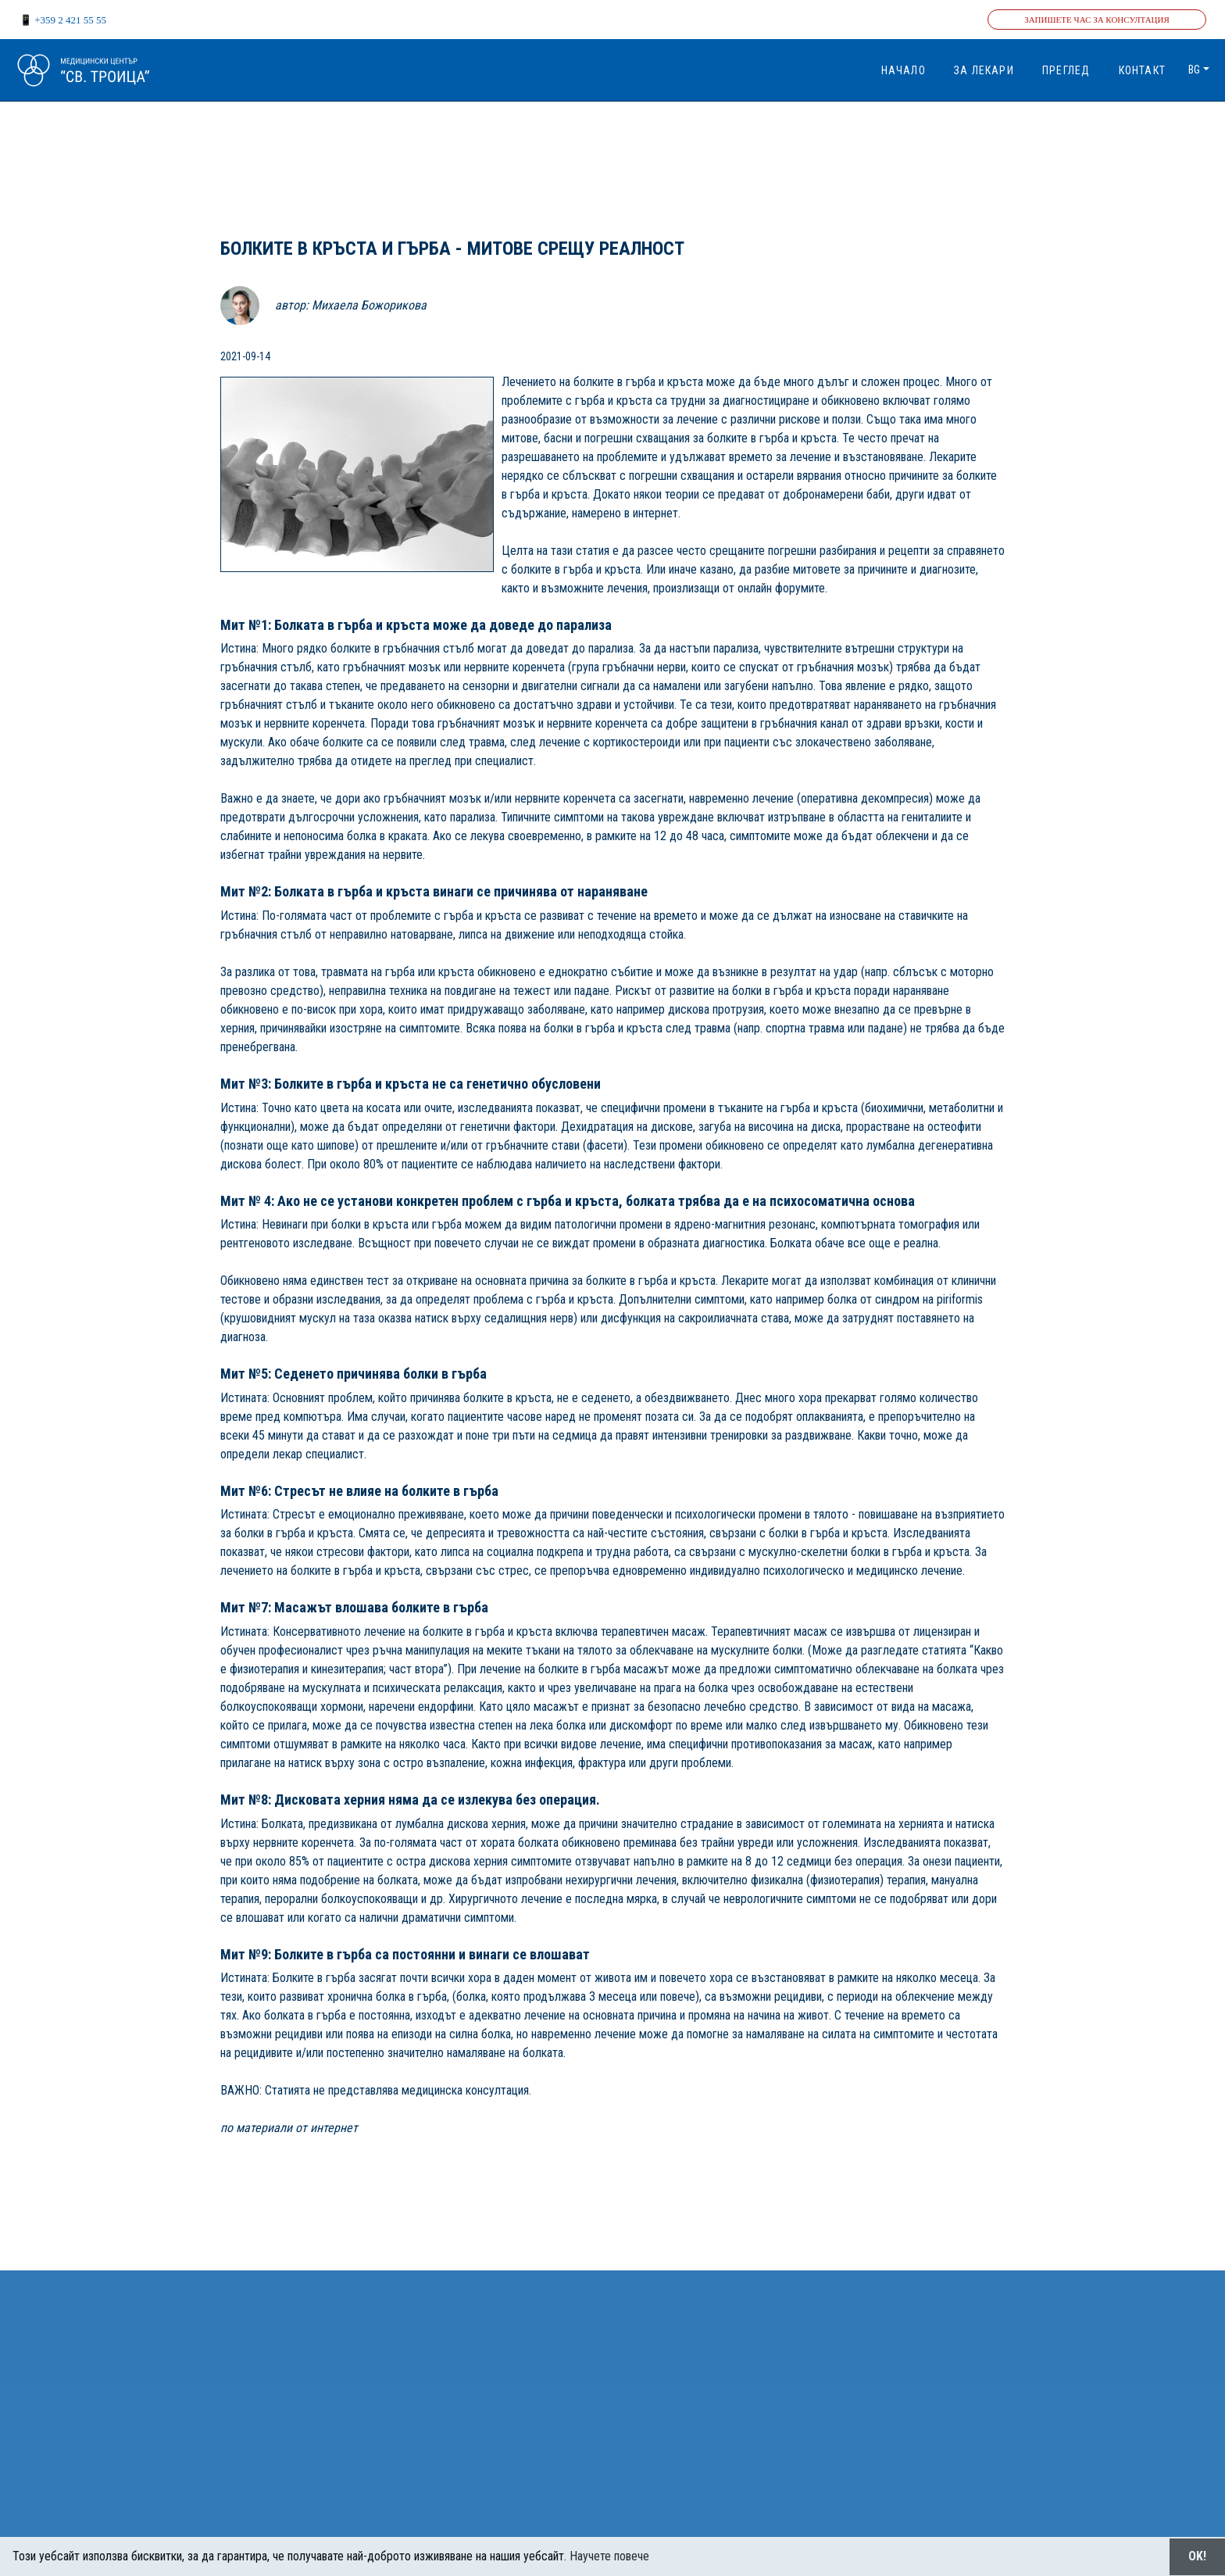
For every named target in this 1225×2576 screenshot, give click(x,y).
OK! (1197, 2556)
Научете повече (609, 2556)
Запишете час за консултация (1097, 19)
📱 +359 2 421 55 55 (63, 20)
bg (1194, 69)
